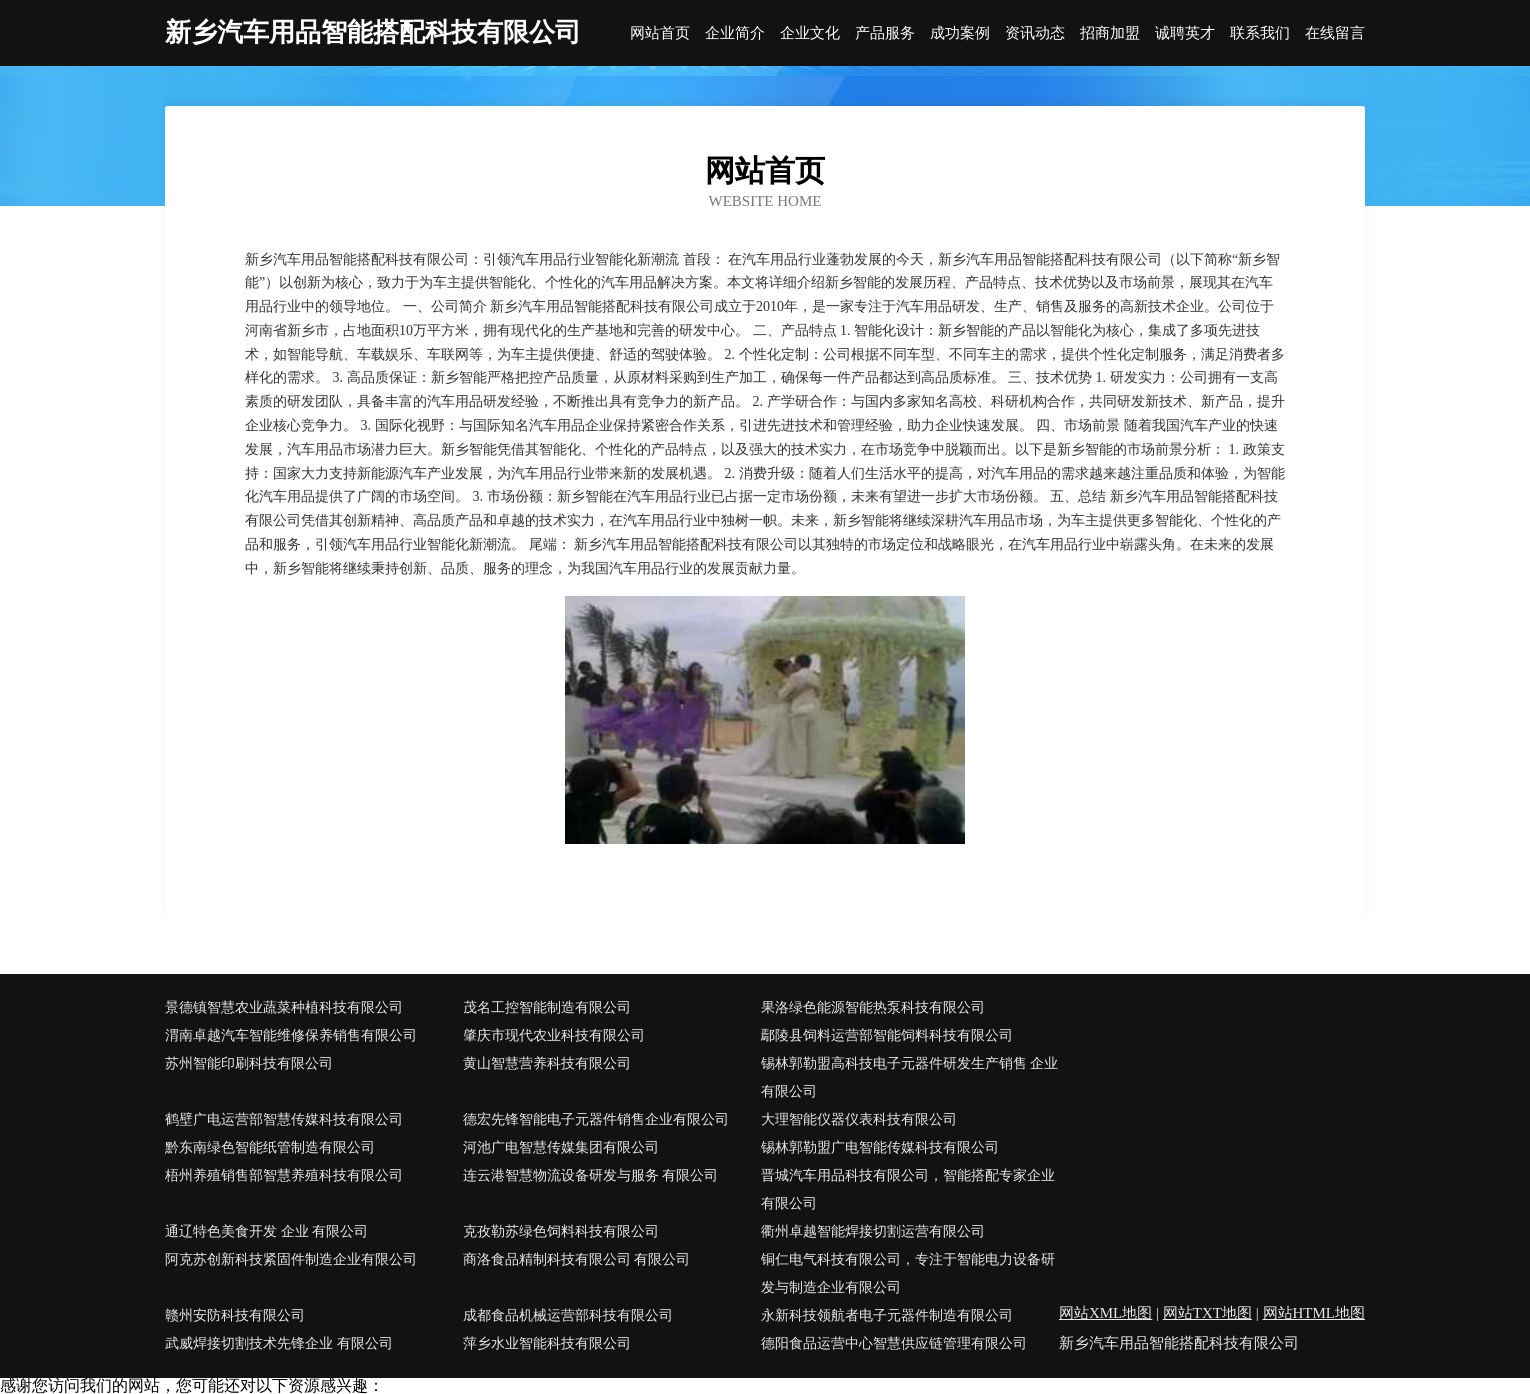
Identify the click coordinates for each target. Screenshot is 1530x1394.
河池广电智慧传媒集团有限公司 (561, 1147)
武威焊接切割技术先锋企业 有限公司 (279, 1343)
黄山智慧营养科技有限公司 (547, 1063)
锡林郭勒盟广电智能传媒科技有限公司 (880, 1147)
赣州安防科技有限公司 (235, 1315)
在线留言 (1335, 33)
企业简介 (735, 33)
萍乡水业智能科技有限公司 (547, 1343)
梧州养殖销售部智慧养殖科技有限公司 (284, 1175)
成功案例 (960, 33)
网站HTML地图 (1314, 1313)
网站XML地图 (1105, 1313)
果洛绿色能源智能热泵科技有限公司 (873, 1007)
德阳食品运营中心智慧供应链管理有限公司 (894, 1343)
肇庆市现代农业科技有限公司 (554, 1035)
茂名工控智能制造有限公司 (547, 1007)
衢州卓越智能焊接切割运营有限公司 (873, 1231)
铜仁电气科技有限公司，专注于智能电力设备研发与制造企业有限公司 (908, 1273)
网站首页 (660, 33)
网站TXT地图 (1207, 1313)
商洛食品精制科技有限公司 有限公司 (577, 1259)
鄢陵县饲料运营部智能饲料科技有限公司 (887, 1035)
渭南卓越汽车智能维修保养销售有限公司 (291, 1035)
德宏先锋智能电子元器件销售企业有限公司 (596, 1119)
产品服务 (885, 33)
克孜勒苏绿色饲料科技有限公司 (561, 1231)
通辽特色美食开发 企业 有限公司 (266, 1231)
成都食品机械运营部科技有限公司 (568, 1315)
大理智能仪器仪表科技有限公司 (859, 1119)
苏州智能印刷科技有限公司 (249, 1063)
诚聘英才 (1185, 33)
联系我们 (1260, 33)
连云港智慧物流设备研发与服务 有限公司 (591, 1175)
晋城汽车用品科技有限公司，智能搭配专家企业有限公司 (908, 1189)
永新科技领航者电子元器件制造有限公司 (887, 1315)
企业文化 (810, 33)
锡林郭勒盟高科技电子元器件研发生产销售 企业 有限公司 (910, 1077)
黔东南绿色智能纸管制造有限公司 (270, 1147)
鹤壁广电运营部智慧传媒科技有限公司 (284, 1119)
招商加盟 (1110, 33)
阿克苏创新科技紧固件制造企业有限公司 (291, 1259)
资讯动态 (1035, 33)
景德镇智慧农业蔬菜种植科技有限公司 (284, 1007)
